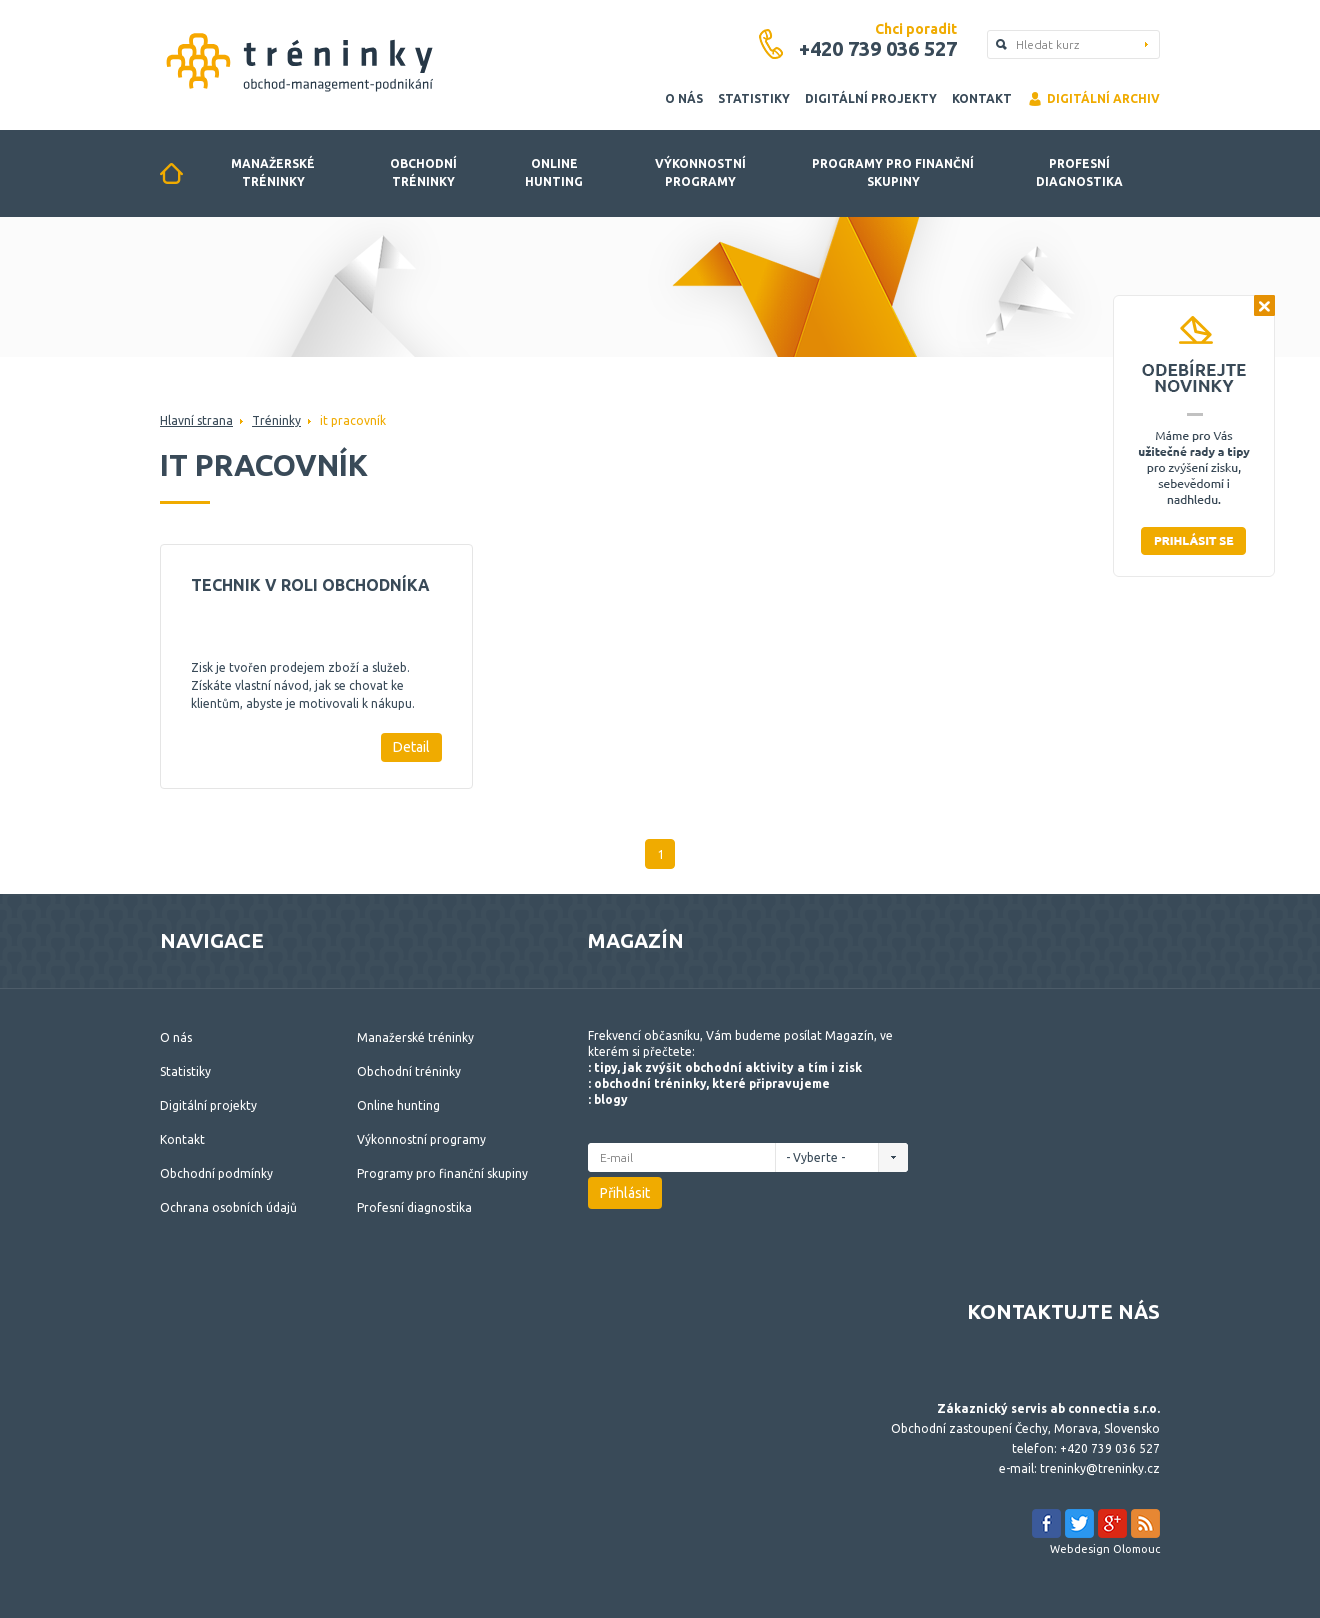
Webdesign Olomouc (1105, 1549)
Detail (411, 747)
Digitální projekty (871, 98)
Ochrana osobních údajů (228, 1207)
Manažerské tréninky (273, 172)
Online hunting (554, 172)
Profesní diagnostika (1079, 172)
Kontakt (982, 98)
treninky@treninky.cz (1100, 1468)
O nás (684, 98)
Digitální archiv (1093, 99)
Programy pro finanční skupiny (893, 172)
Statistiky (754, 98)
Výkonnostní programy (700, 172)
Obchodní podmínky (216, 1173)
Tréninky (276, 420)
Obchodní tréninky (423, 172)
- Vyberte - (821, 1157)
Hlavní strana (196, 420)
